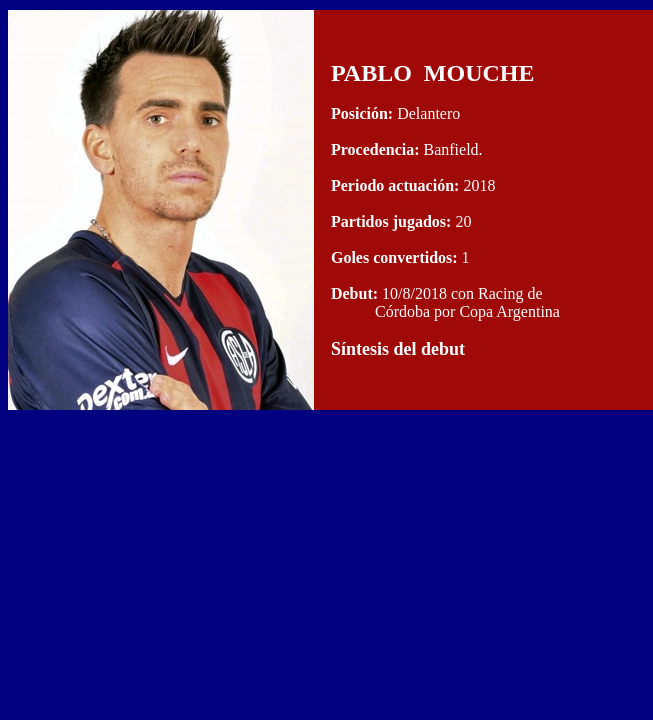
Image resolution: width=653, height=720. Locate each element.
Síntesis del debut (398, 349)
